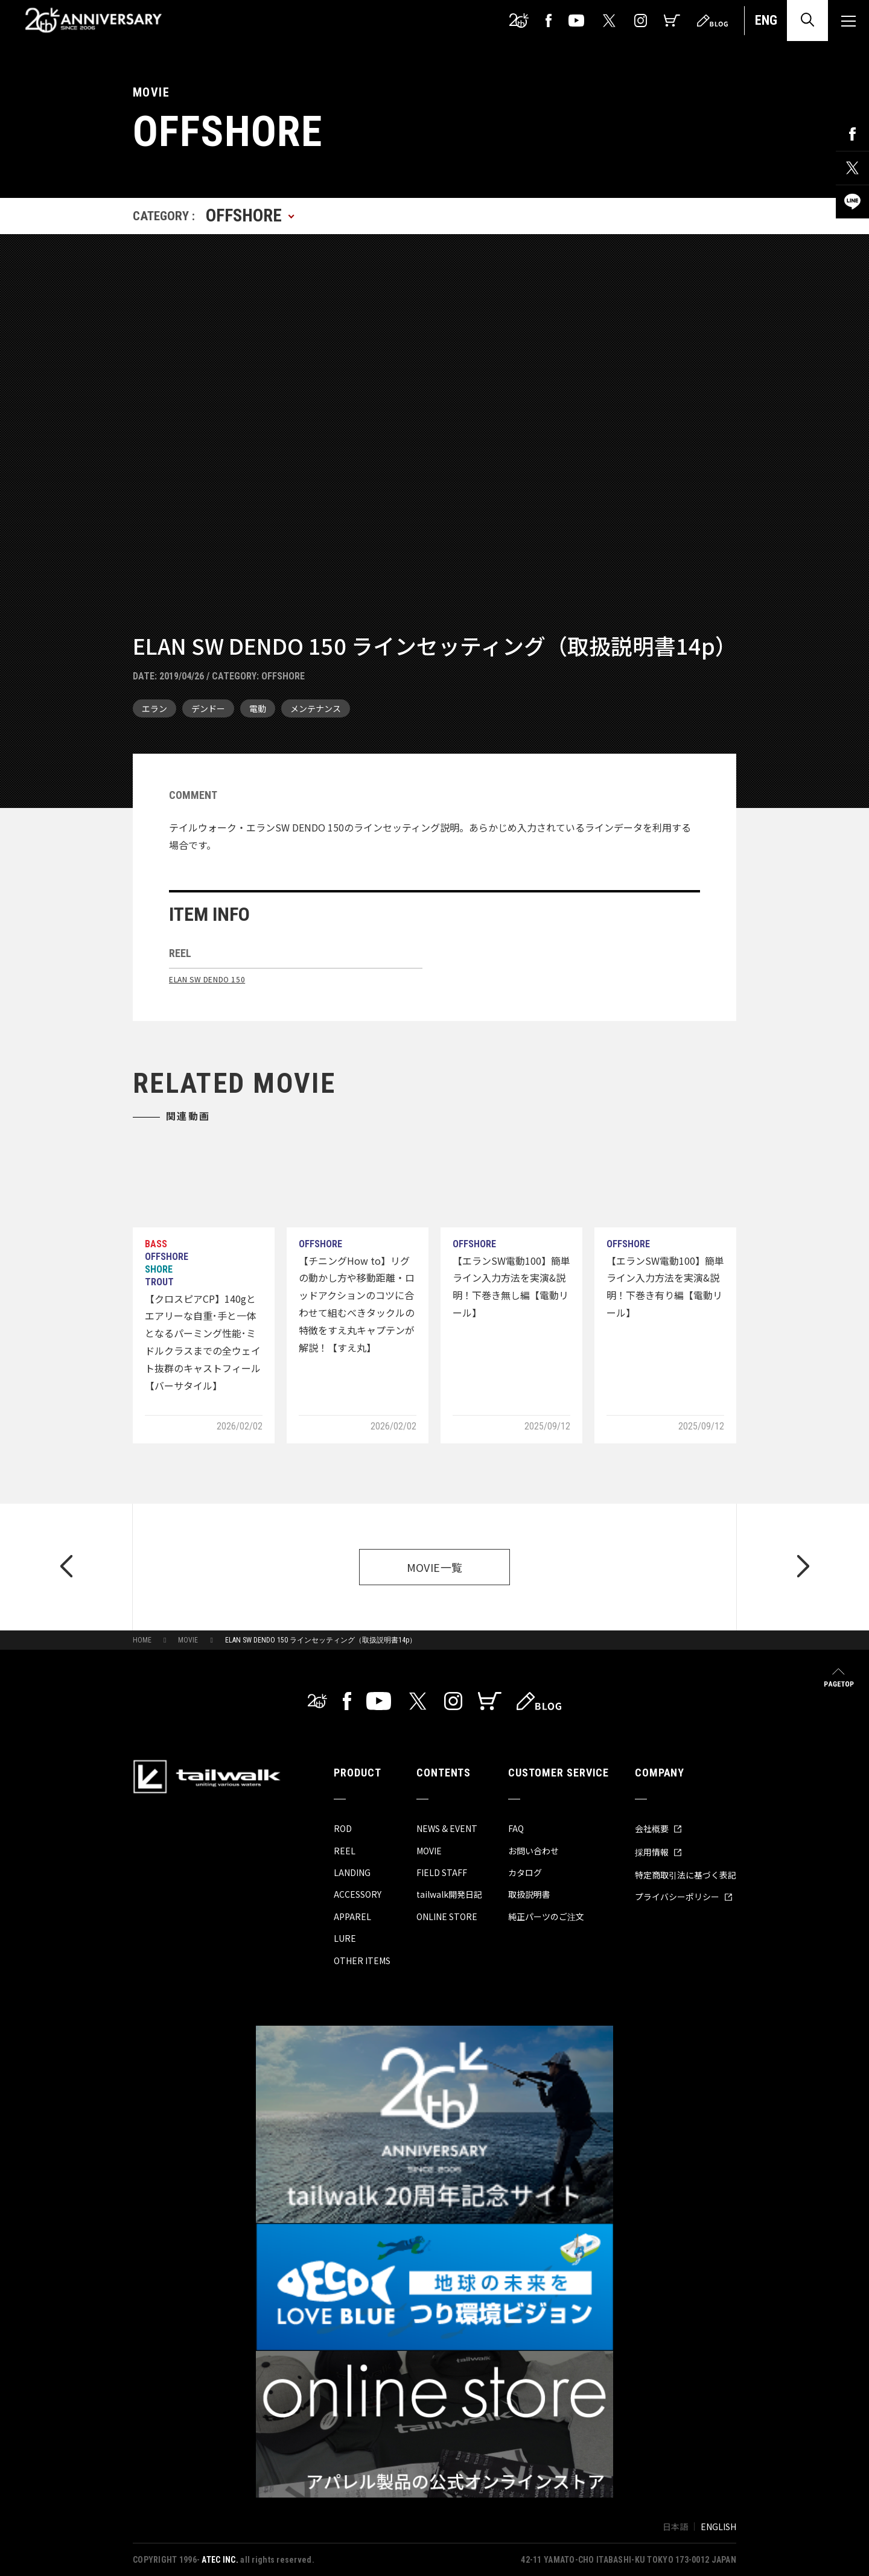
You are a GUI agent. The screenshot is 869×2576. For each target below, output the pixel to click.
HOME (142, 1640)
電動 (257, 708)
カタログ (525, 1872)
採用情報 (658, 1852)
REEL (344, 1851)
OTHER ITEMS (362, 1960)
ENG (766, 20)
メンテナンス (315, 708)
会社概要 (658, 1828)
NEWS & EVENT (446, 1828)
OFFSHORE (283, 676)
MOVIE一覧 (435, 1567)
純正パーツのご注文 (546, 1916)
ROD (343, 1828)
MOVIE (188, 1640)
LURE (345, 1938)
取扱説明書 (529, 1894)
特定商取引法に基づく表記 (685, 1875)
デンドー (208, 708)
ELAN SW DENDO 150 (207, 979)
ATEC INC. (220, 2560)
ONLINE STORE (446, 1916)
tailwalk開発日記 (449, 1894)
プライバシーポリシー (684, 1897)
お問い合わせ (533, 1851)
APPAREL (352, 1916)
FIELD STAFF (441, 1872)
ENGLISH (718, 2526)
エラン (154, 708)
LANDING (352, 1872)
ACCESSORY (357, 1894)
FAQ (516, 1828)
